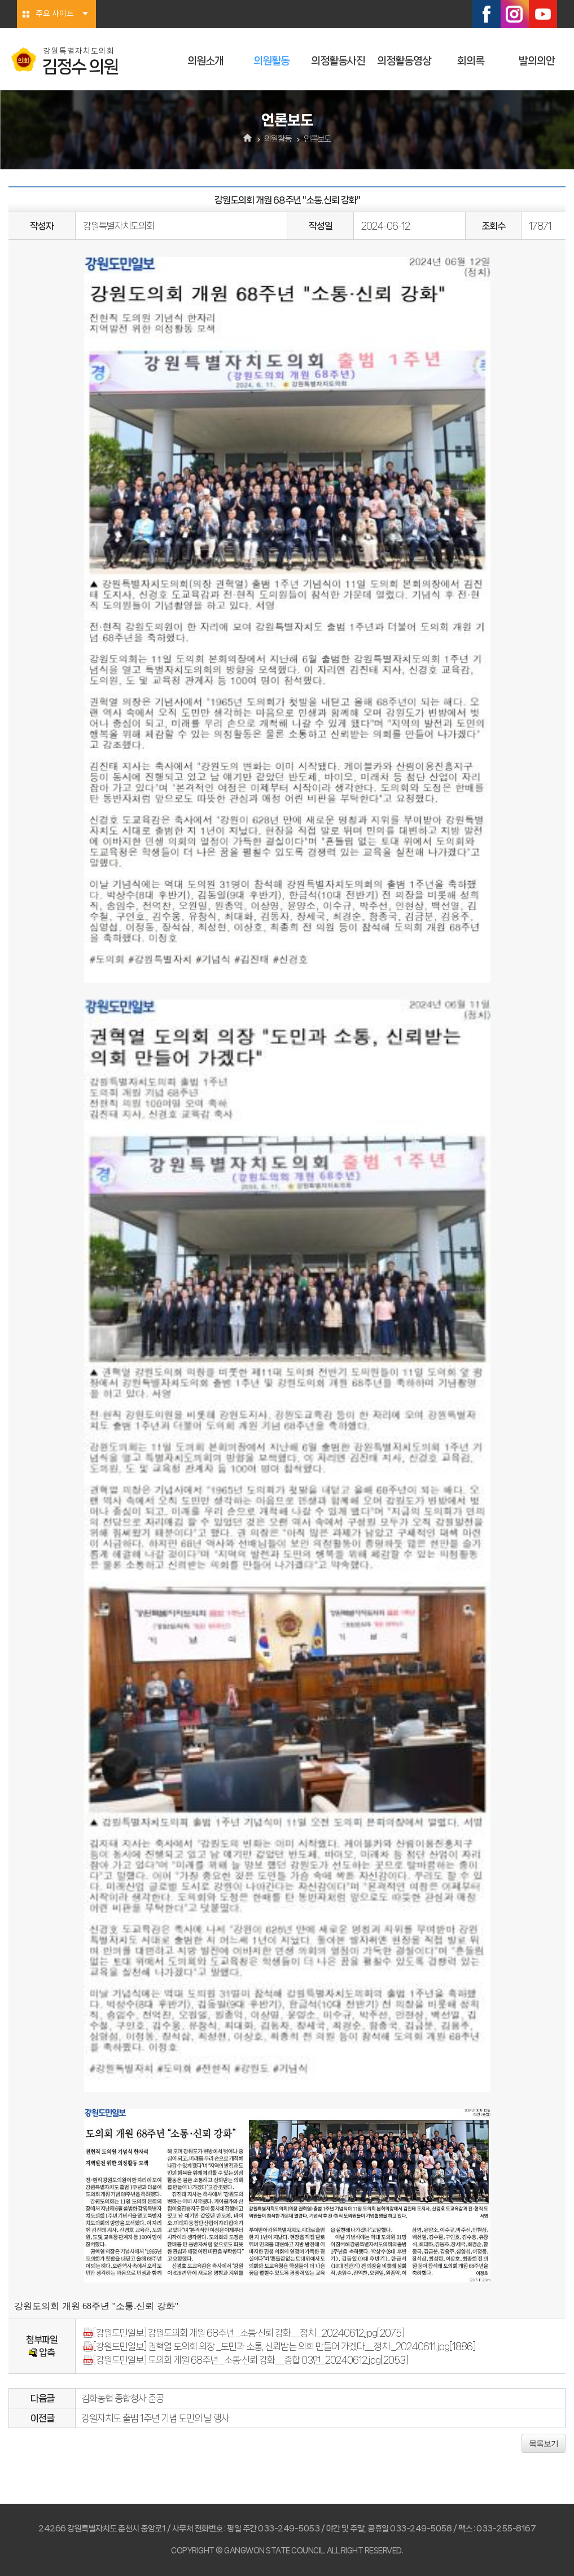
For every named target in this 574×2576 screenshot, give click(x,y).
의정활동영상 (404, 61)
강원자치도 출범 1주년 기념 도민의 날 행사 (155, 2418)
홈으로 (247, 139)
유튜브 (543, 14)
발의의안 (537, 61)
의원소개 (205, 61)
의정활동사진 (338, 61)
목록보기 (543, 2443)
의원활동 (271, 61)
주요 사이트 (55, 14)
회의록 (470, 61)
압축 (41, 2352)
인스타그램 (515, 14)
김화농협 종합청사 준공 (122, 2398)
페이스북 (486, 14)
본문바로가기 (0, 0)
